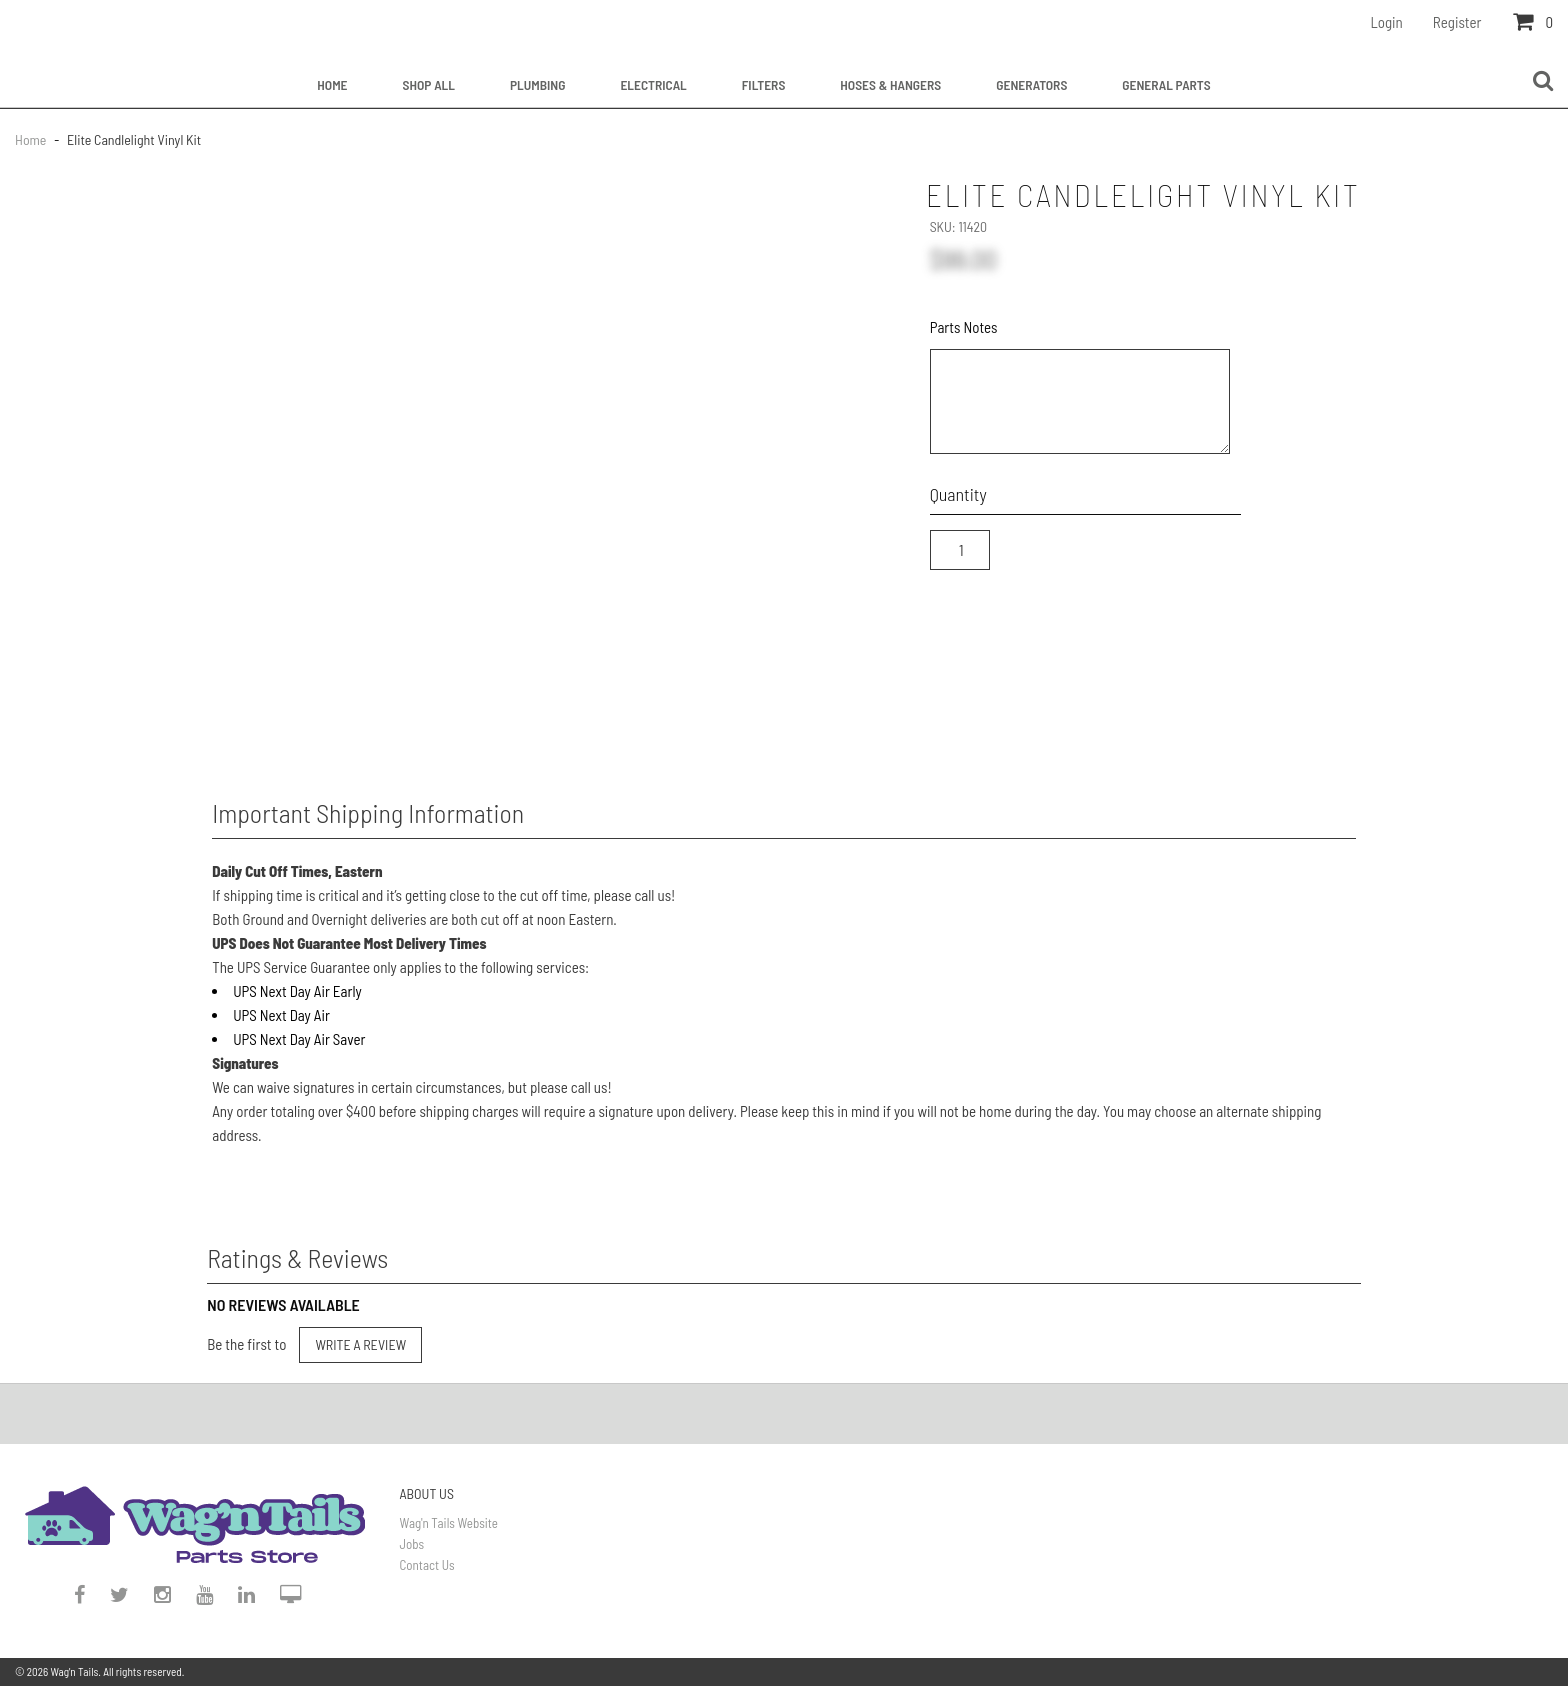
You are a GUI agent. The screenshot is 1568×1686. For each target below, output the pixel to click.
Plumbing (538, 84)
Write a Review (360, 1344)
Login (1387, 22)
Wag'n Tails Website (449, 1523)
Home (332, 84)
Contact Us (427, 1565)
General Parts (1166, 84)
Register (1457, 22)
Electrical (653, 84)
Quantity (958, 494)
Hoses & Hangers (890, 84)
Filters (764, 84)
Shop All (429, 84)
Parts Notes (964, 327)
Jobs (412, 1544)
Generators (1031, 84)
